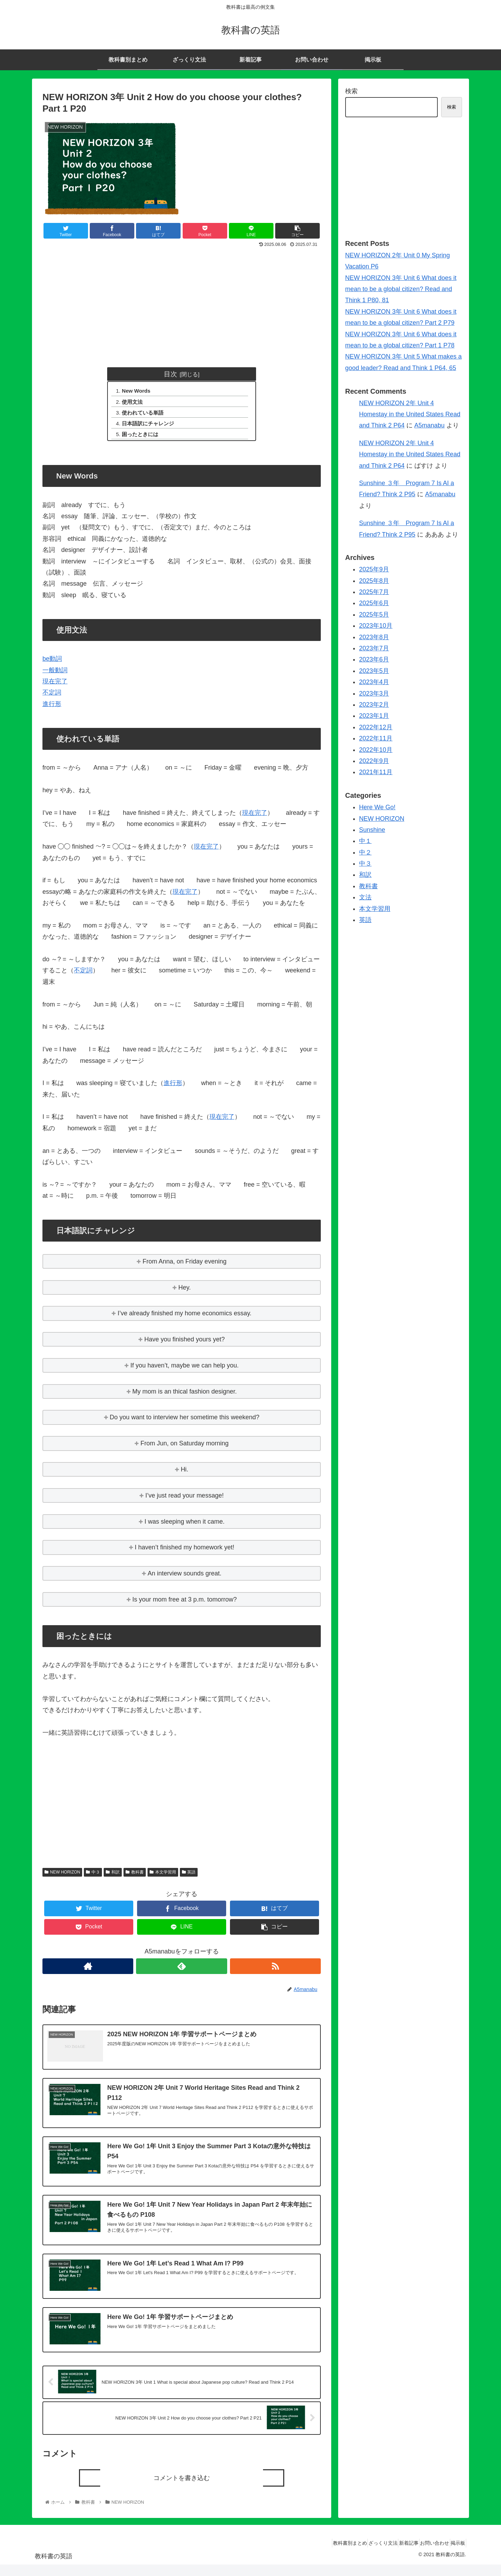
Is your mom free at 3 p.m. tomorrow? (184, 1603)
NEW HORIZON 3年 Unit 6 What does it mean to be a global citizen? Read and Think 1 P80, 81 (400, 289)
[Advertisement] (181, 302)
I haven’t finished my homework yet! (184, 1551)
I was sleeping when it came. (184, 1525)
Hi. (184, 1473)
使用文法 (135, 403)
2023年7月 (374, 648)
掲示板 (455, 2554)
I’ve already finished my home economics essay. (185, 1317)
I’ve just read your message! (184, 1499)
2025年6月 (374, 603)
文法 (365, 897)
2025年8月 (374, 580)
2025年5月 (374, 614)
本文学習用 (163, 1875)
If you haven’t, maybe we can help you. (184, 1369)
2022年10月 (375, 749)
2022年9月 (374, 760)
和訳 (113, 1875)
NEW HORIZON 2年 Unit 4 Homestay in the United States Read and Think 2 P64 (409, 414)
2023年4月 (374, 682)
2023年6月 (374, 659)
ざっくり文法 (362, 2554)
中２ (365, 852)
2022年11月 (375, 738)
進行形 (51, 708)
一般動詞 (54, 674)
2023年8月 (374, 637)
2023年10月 (375, 625)
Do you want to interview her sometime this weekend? (184, 1421)
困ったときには (143, 438)
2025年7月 (374, 591)
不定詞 (51, 696)
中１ (365, 840)
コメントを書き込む (181, 2489)
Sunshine (372, 829)
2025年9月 (374, 569)
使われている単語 (146, 414)
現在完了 (54, 685)
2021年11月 (375, 772)
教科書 (135, 1875)
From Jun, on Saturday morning (185, 1447)
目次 (170, 374)
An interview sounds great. (184, 1577)
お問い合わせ (425, 2554)
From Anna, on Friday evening (184, 1265)
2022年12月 (375, 727)
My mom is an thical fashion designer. (184, 1395)
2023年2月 (374, 704)
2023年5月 (374, 670)
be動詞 (52, 662)
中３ (93, 1875)
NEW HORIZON (62, 1875)
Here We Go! (377, 807)
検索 (351, 91)
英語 (189, 1875)
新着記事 (394, 2554)
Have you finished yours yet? (184, 1343)
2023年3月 (374, 693)
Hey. (184, 1291)
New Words (139, 391)
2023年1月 (374, 715)
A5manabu (429, 425)
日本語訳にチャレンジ (151, 426)
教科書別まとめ (324, 2554)
